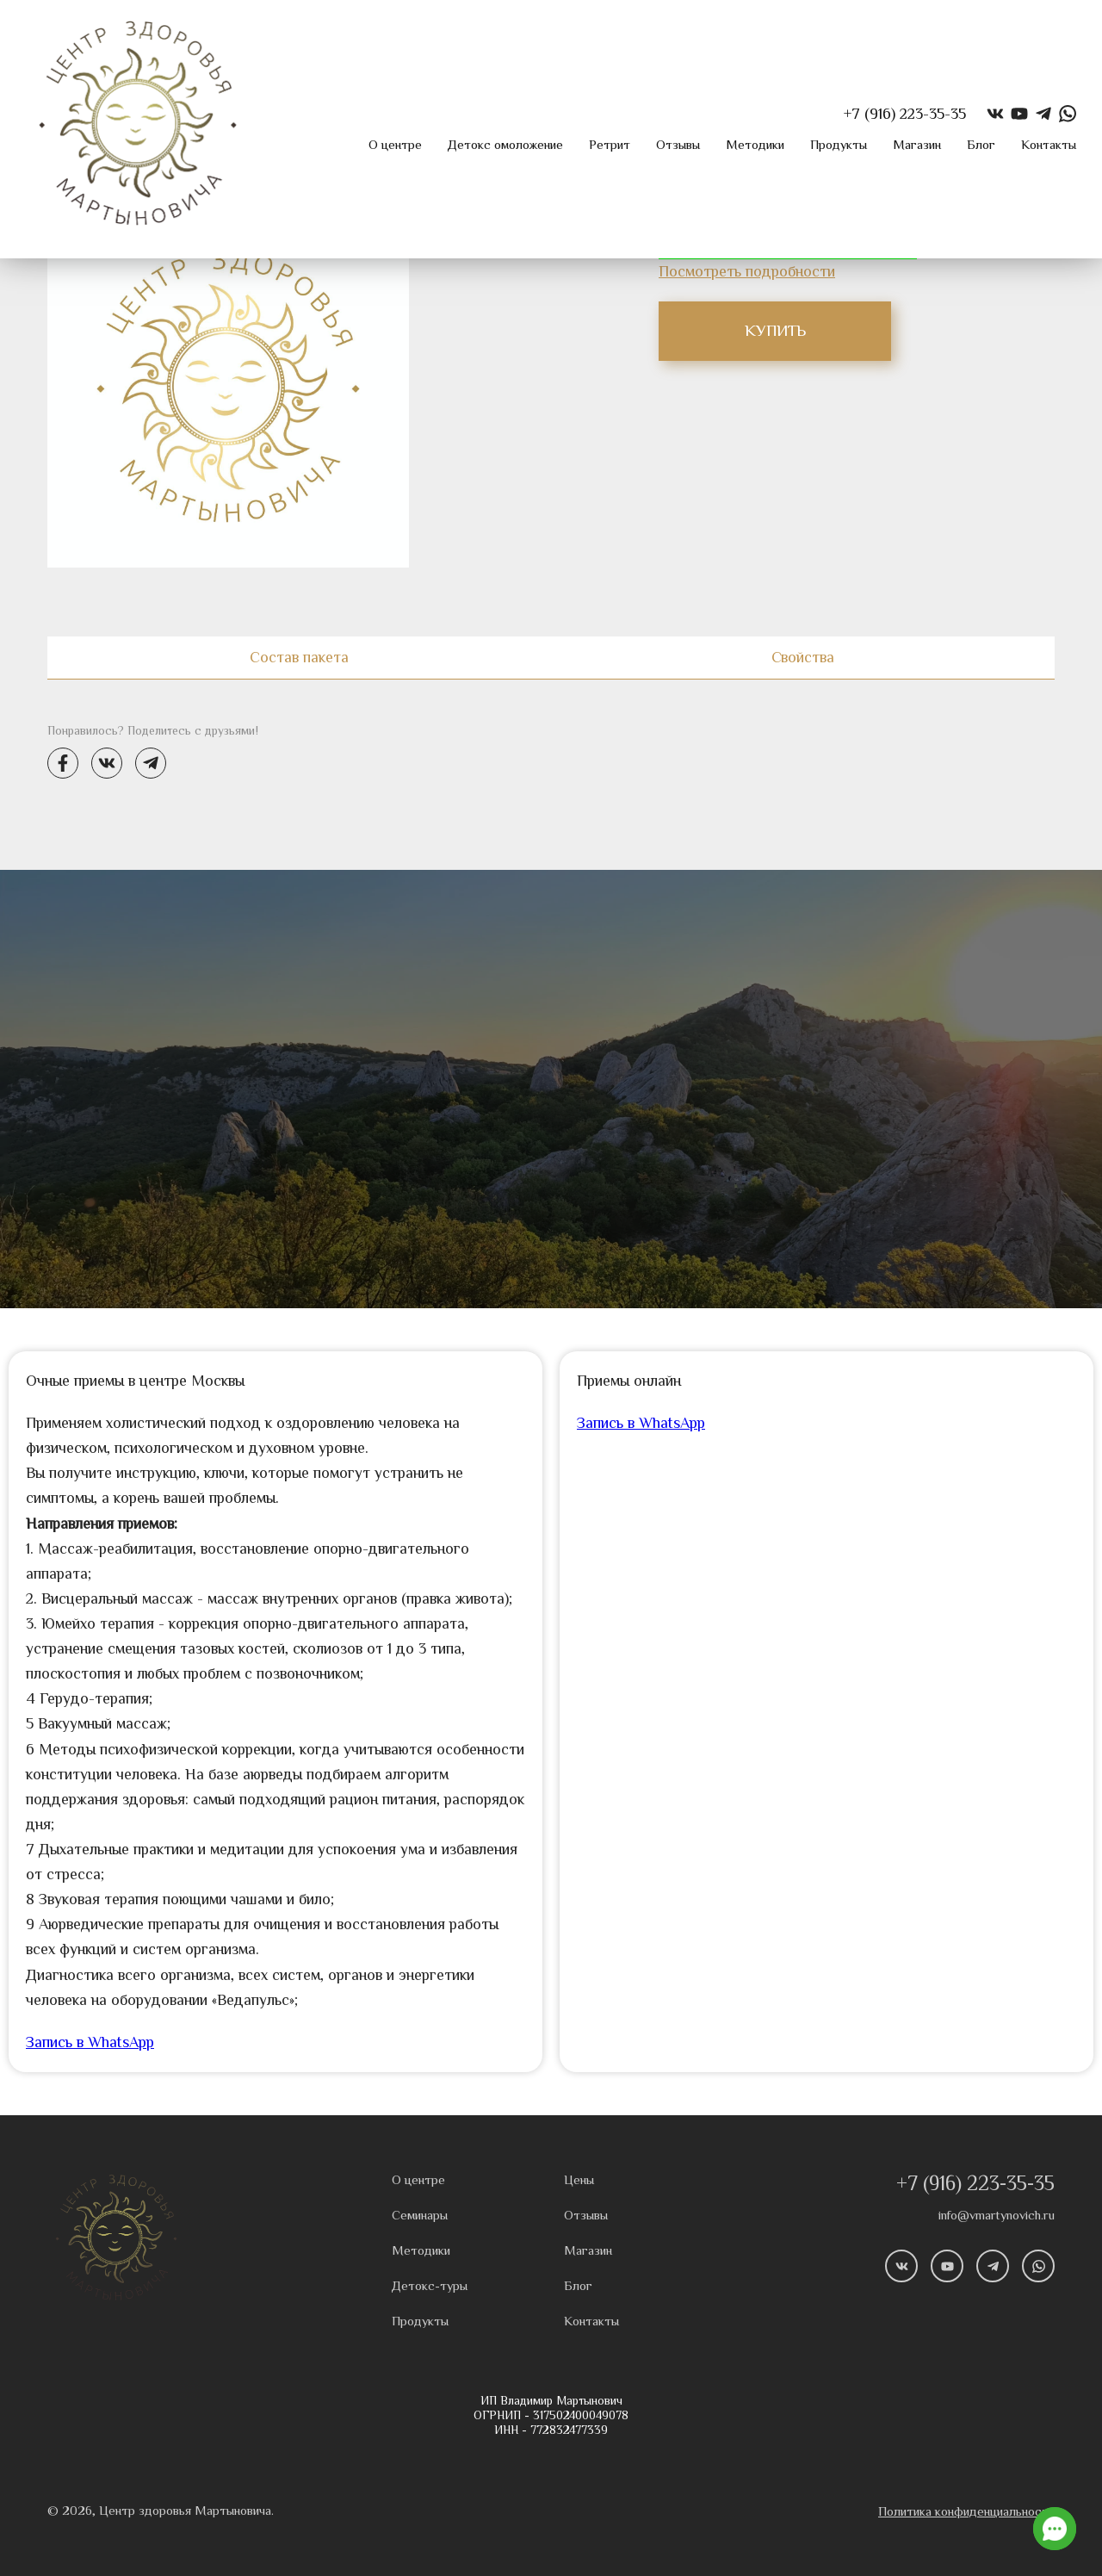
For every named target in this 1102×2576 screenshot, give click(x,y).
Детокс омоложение (505, 145)
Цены (579, 2180)
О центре (395, 145)
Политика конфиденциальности (966, 2511)
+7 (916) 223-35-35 (975, 2183)
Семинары (420, 2215)
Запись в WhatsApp (90, 2042)
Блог (981, 145)
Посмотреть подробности (747, 272)
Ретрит (609, 145)
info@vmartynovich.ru (996, 2215)
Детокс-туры (429, 2286)
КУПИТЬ (775, 330)
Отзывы (678, 145)
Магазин (917, 145)
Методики (755, 145)
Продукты (838, 145)
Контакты (1048, 145)
